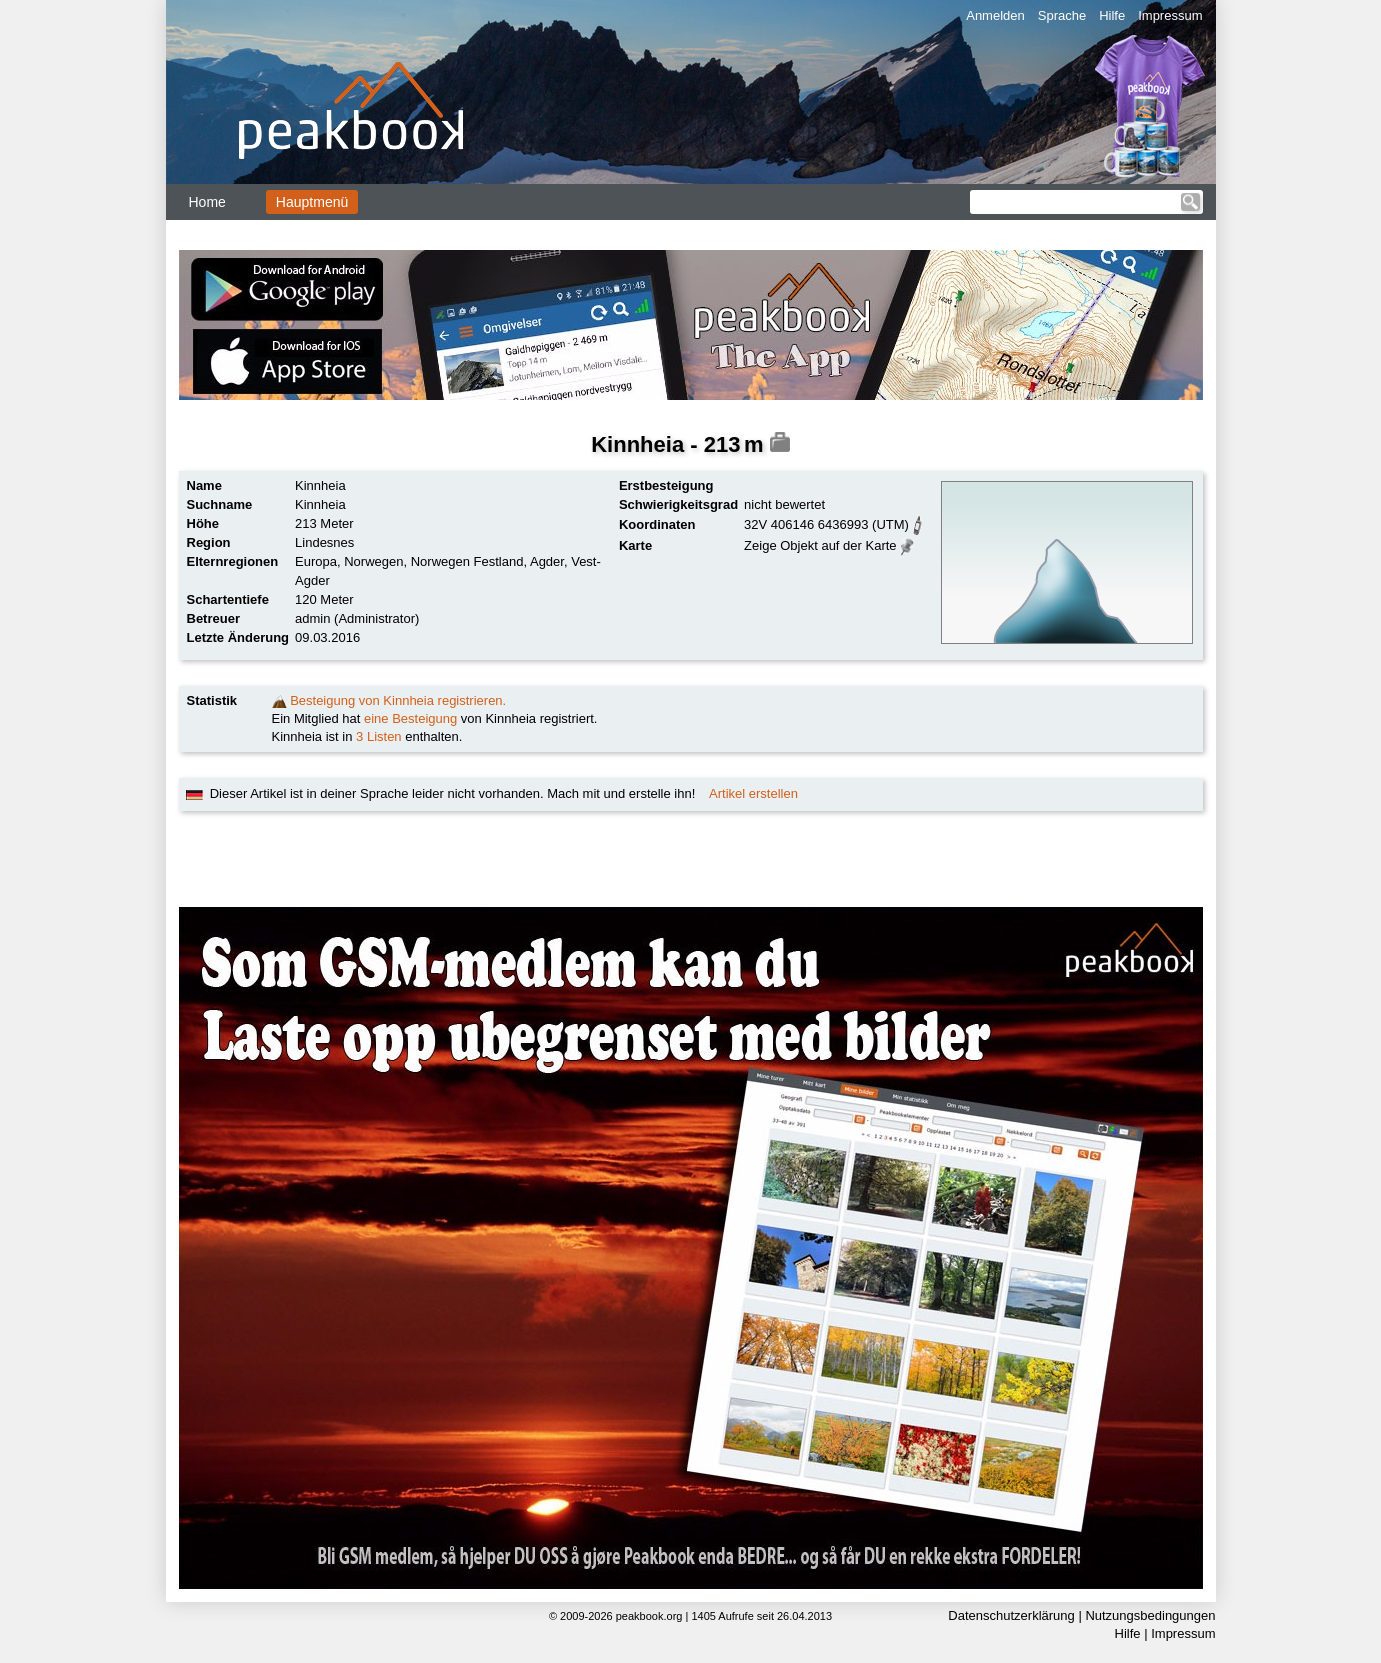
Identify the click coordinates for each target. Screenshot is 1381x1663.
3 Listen (379, 736)
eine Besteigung (410, 718)
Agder (547, 561)
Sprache (1062, 15)
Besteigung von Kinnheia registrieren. (398, 700)
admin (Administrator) (357, 618)
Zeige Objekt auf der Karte (820, 545)
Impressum (1170, 15)
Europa (316, 561)
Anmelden (995, 15)
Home (207, 202)
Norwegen (373, 561)
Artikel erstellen (753, 793)
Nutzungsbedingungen (1150, 1615)
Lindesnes (324, 542)
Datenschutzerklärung (1011, 1615)
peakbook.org (649, 1616)
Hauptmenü (312, 202)
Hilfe (1112, 15)
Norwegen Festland (467, 561)
